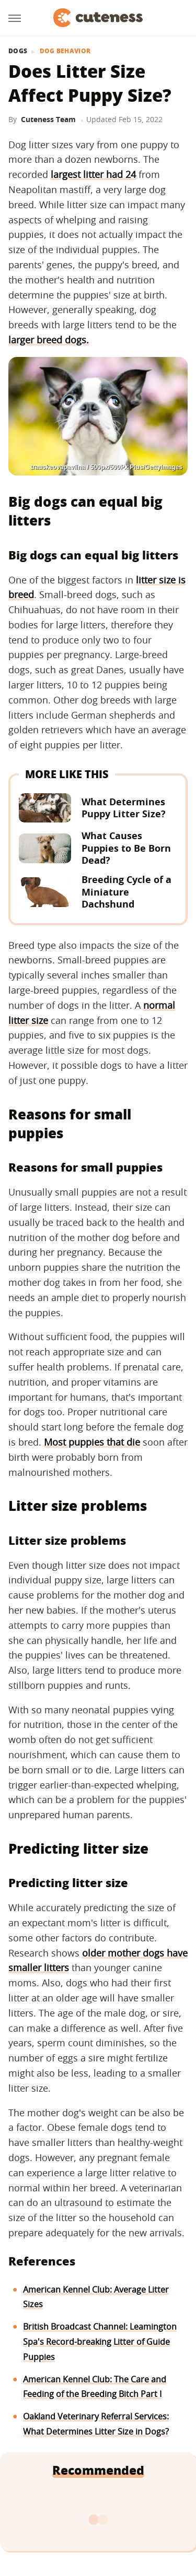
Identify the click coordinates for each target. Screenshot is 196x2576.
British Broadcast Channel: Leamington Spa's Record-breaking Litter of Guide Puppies (100, 2342)
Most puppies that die (92, 1442)
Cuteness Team (48, 119)
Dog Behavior (65, 51)
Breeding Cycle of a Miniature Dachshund (126, 891)
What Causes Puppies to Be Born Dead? (126, 847)
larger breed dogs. (48, 339)
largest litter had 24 (93, 174)
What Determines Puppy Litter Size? (124, 807)
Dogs (17, 51)
